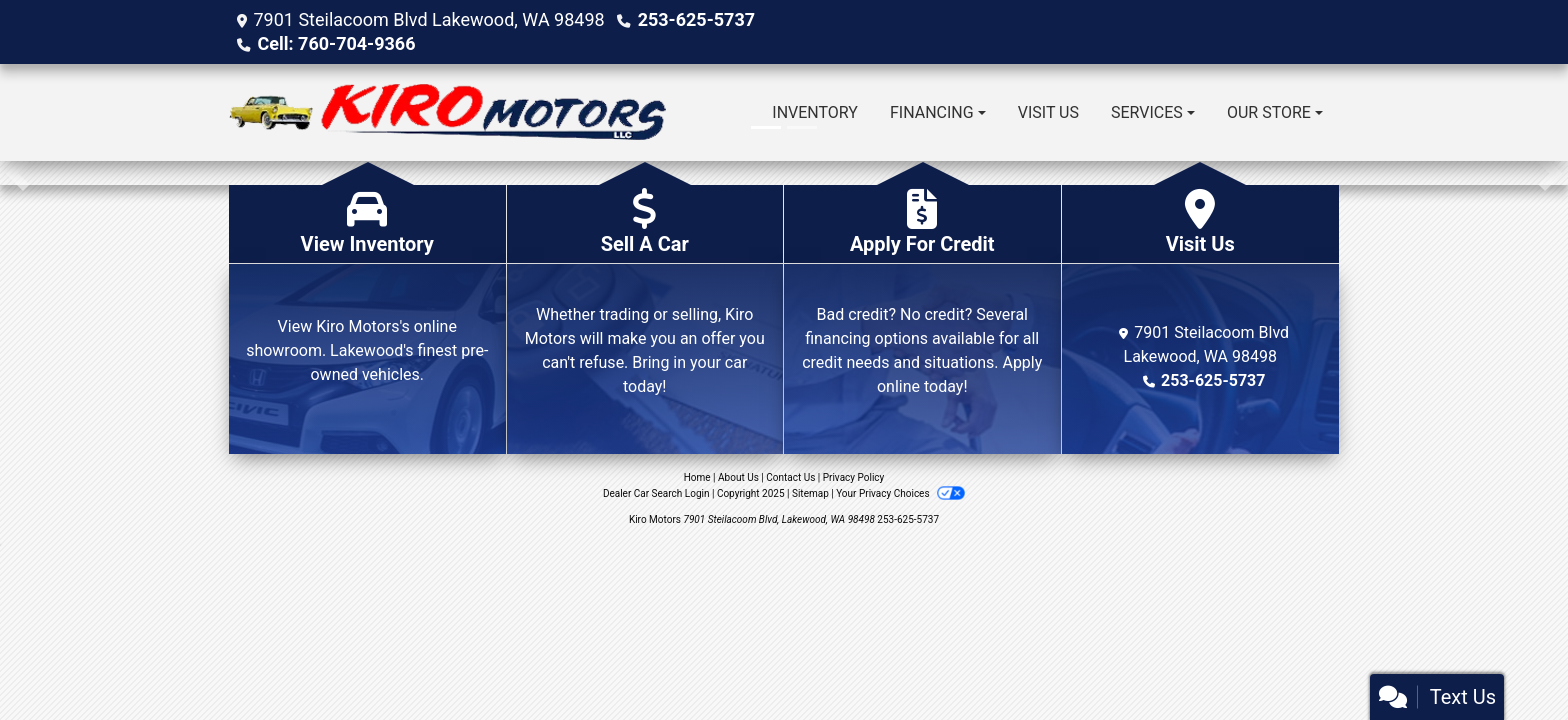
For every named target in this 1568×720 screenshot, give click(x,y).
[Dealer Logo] (447, 112)
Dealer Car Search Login (656, 493)
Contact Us (790, 477)
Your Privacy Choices (900, 493)
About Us (738, 477)
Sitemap (810, 493)
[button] (17, 173)
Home (697, 477)
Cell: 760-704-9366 (336, 43)
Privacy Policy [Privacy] (854, 477)
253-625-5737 (696, 19)
